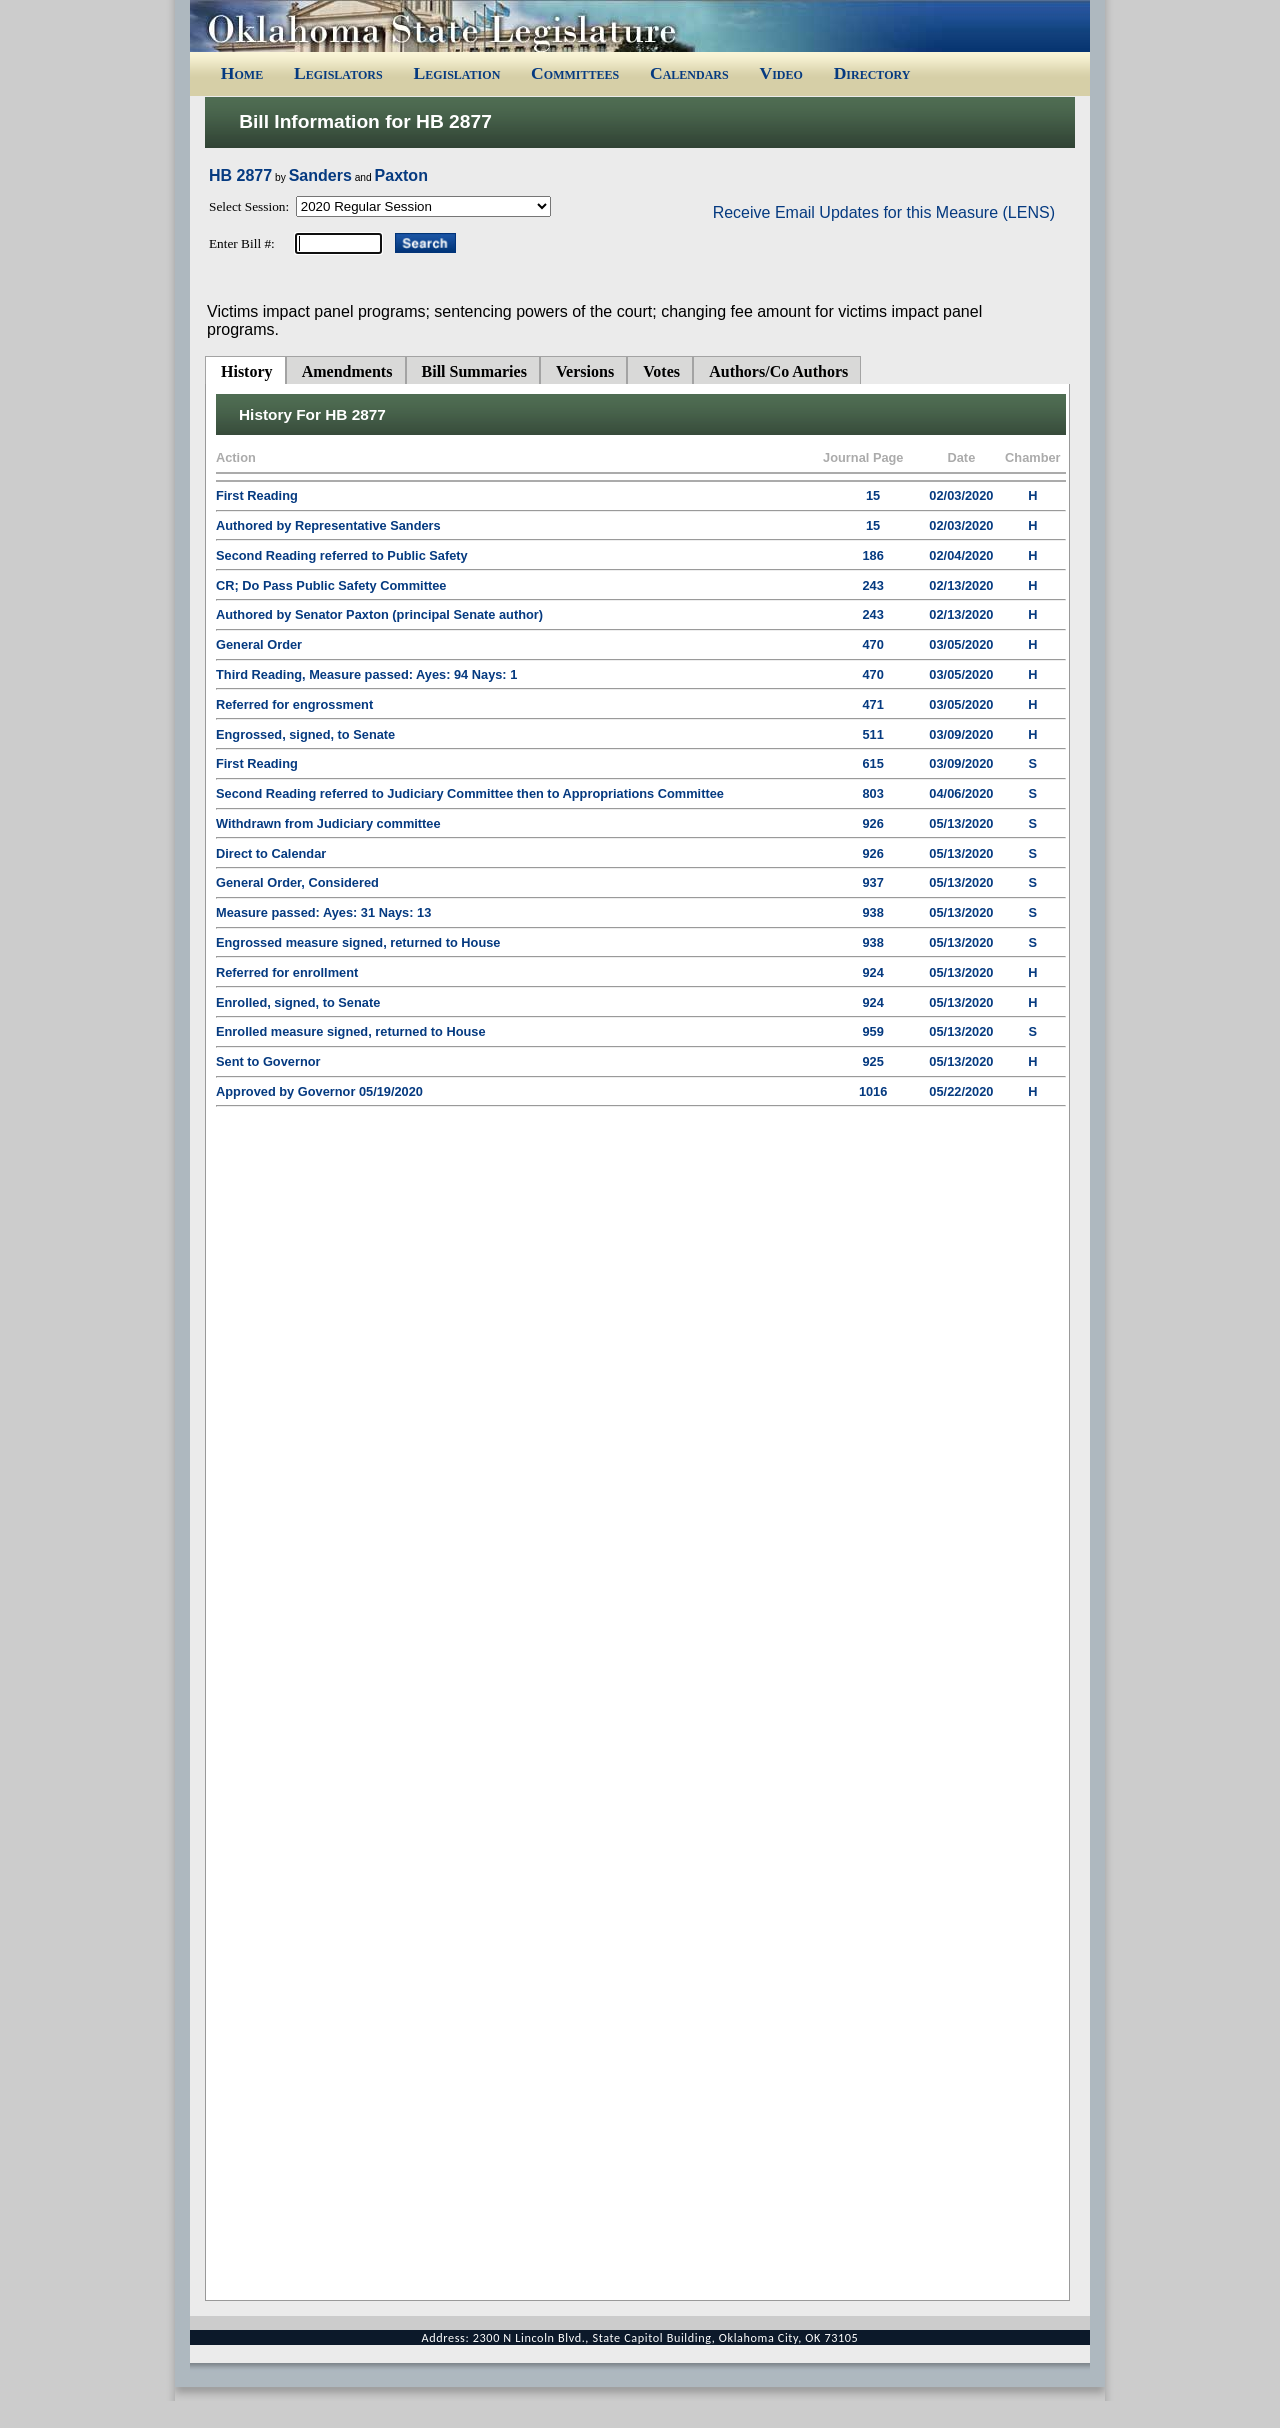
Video (780, 73)
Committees (575, 73)
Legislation (456, 73)
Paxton (401, 175)
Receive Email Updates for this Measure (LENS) (884, 212)
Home (242, 73)
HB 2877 (240, 175)
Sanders (320, 175)
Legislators (338, 73)
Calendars (689, 73)
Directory (872, 73)
